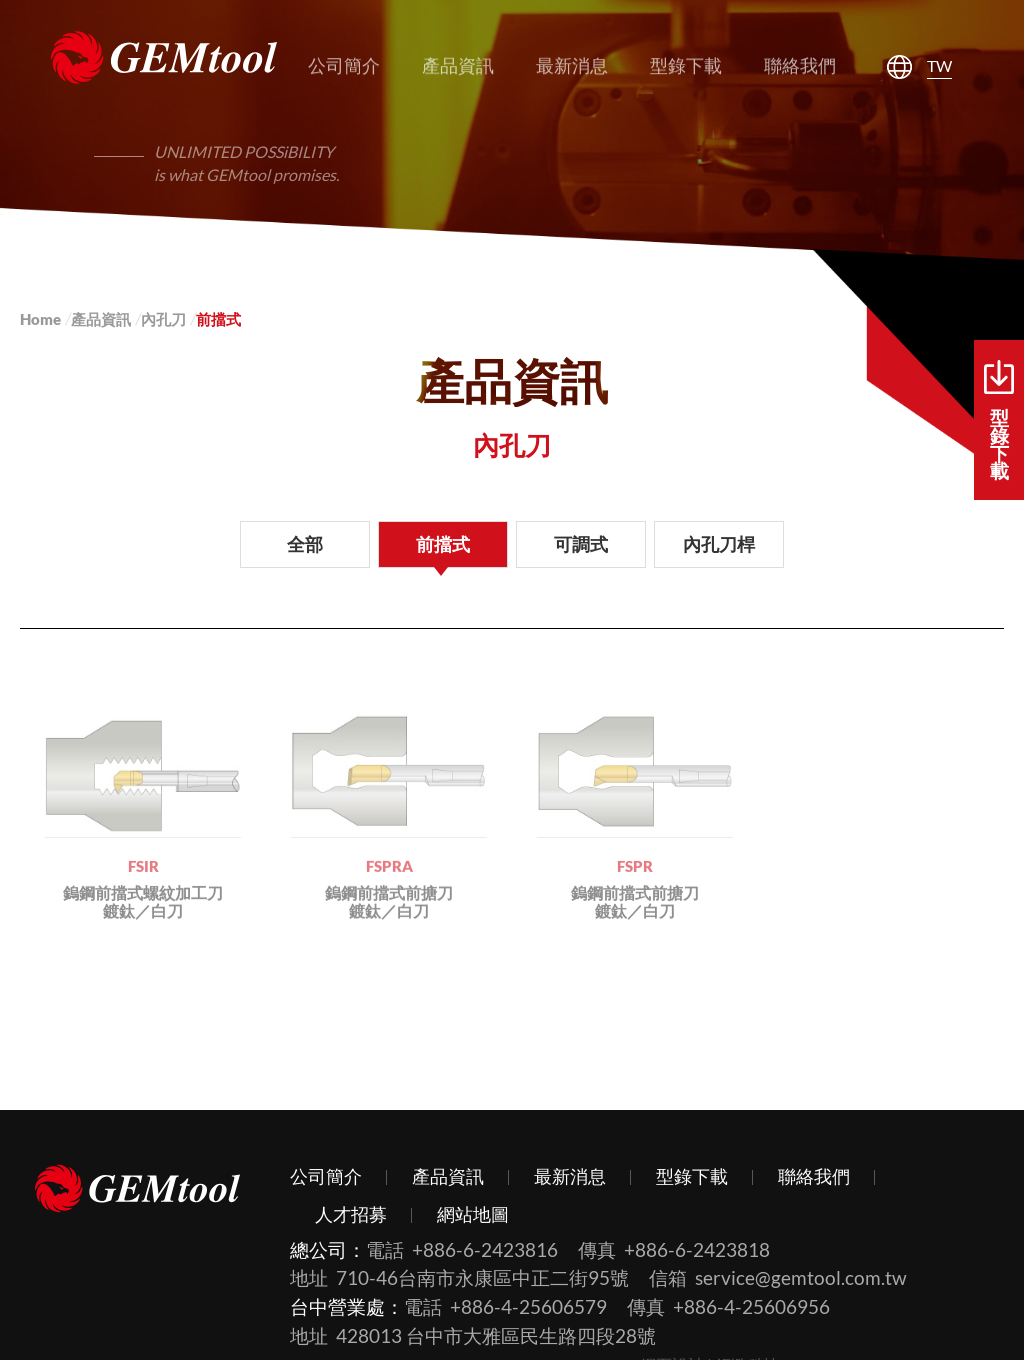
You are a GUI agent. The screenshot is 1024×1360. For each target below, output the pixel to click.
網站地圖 (473, 1214)
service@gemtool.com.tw (801, 1277)
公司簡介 (326, 1176)
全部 (305, 544)
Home (40, 319)
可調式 (581, 544)
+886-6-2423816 (485, 1249)
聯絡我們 (814, 1176)
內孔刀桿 (719, 544)
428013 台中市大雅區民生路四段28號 (496, 1335)
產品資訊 (101, 319)
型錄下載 (999, 421)
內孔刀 (163, 319)
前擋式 (443, 544)
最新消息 (570, 1176)
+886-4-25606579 (528, 1306)
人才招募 (351, 1214)
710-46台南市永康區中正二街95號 (482, 1277)
